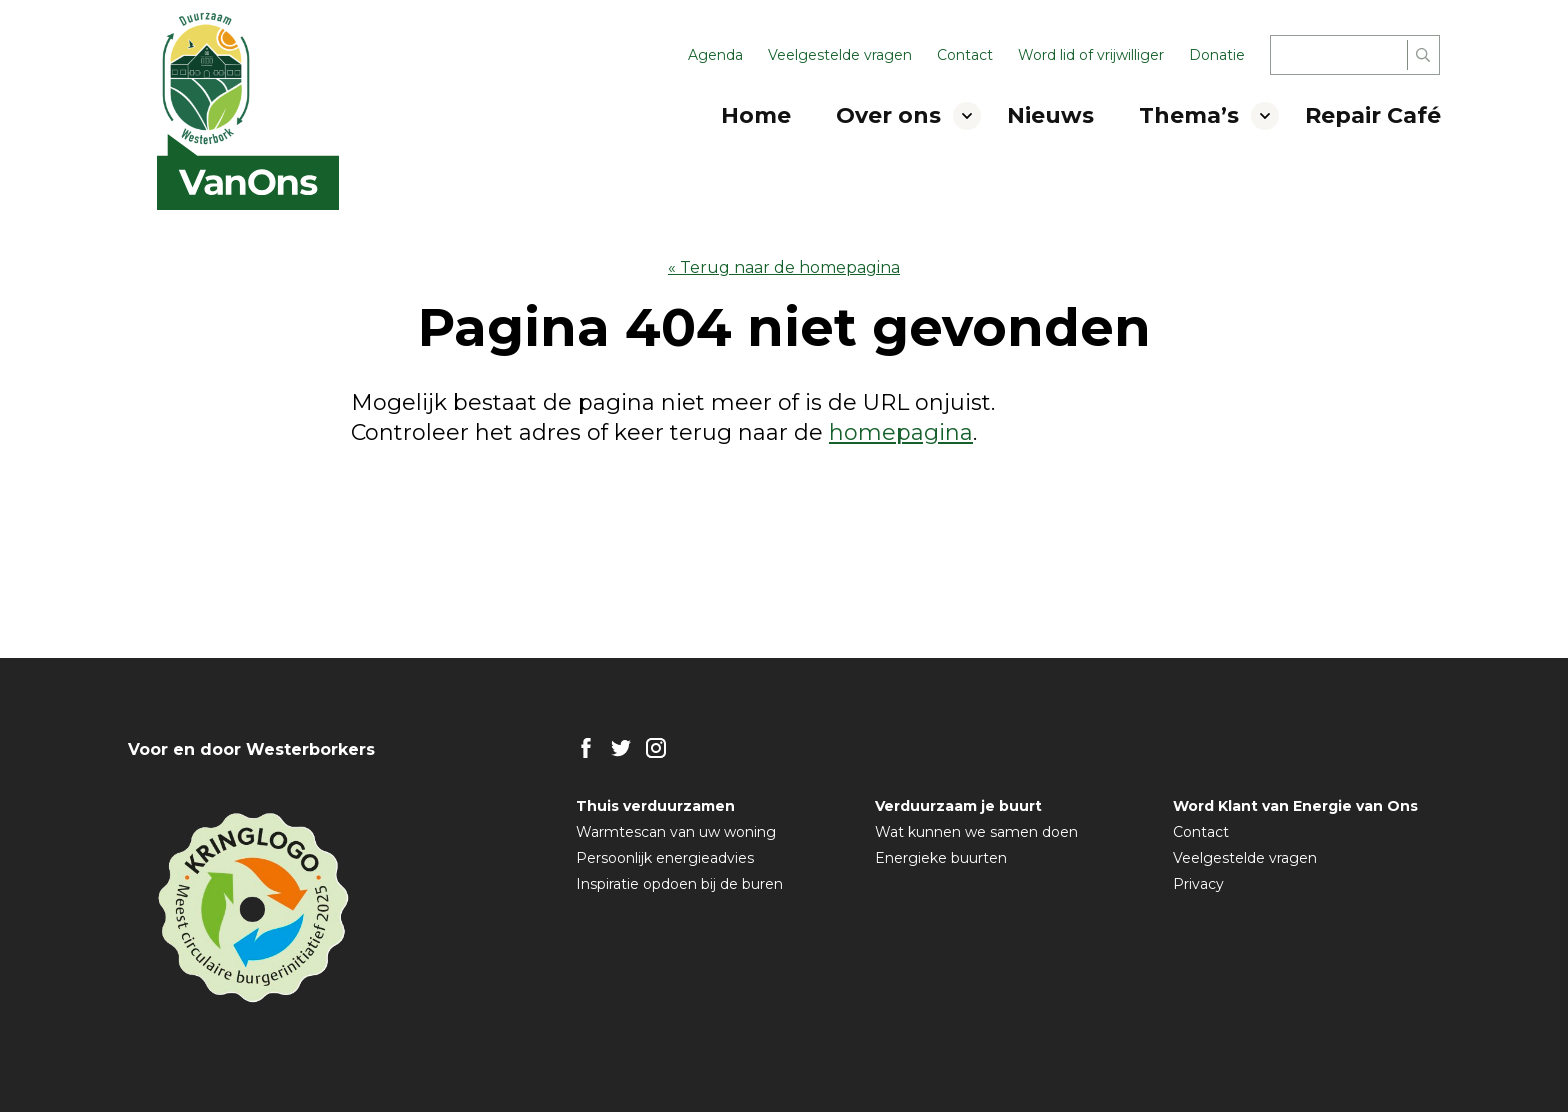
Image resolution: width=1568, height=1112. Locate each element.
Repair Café (1373, 115)
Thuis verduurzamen (655, 806)
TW (621, 748)
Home (756, 115)
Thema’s (1189, 115)
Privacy (1198, 884)
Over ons (888, 115)
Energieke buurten (941, 858)
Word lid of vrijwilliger (1091, 55)
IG (656, 748)
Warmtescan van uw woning (676, 832)
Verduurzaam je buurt (958, 806)
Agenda (715, 55)
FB (586, 748)
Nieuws (1050, 115)
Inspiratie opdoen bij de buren (679, 884)
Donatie (1217, 55)
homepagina (901, 432)
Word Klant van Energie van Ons (1295, 806)
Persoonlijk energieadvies (665, 858)
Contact (965, 55)
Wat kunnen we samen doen (976, 832)
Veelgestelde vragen (840, 55)
